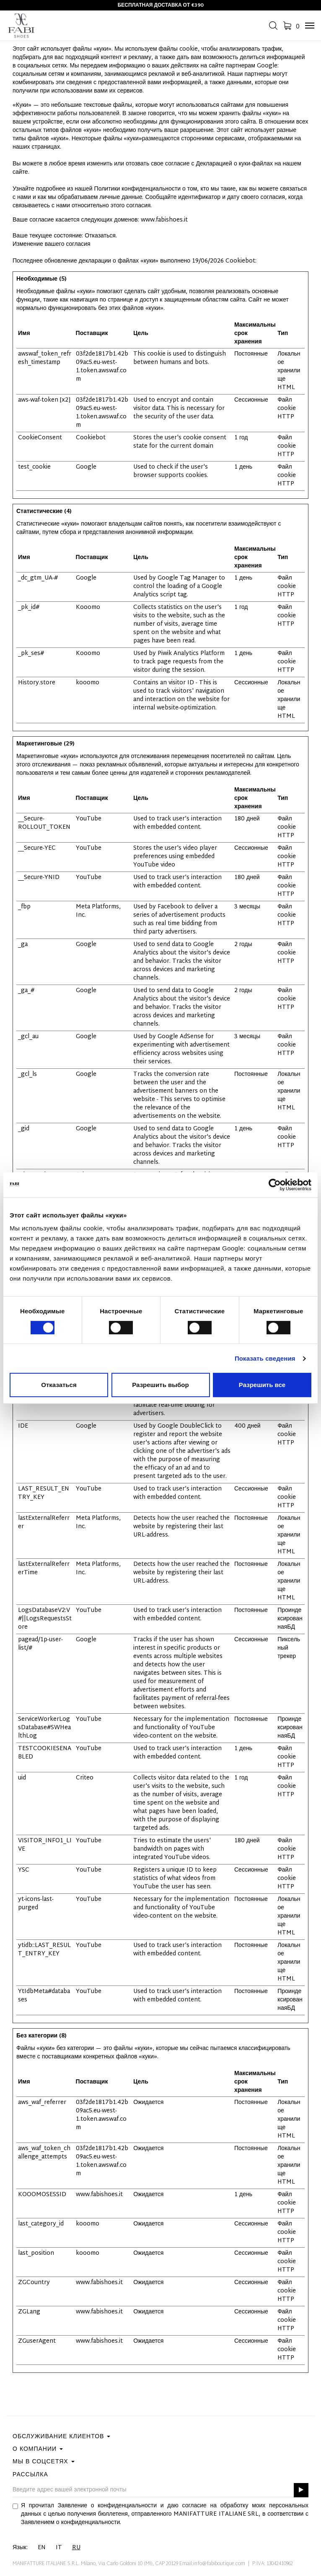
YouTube (88, 819)
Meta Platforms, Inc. (98, 911)
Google (86, 467)
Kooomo (88, 607)
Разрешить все (262, 1384)
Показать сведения (265, 1358)
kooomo (87, 683)
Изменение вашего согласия (52, 244)
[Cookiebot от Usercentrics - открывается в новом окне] (274, 1184)
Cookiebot (240, 261)
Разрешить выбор (160, 1384)
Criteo (84, 1778)
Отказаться (58, 1384)
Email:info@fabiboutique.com (212, 2563)
